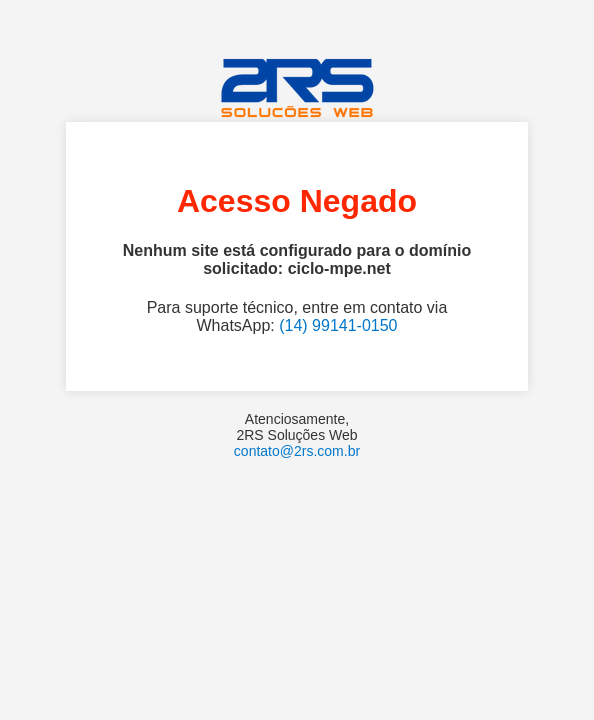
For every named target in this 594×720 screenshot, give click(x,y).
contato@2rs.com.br (297, 451)
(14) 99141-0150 (338, 325)
